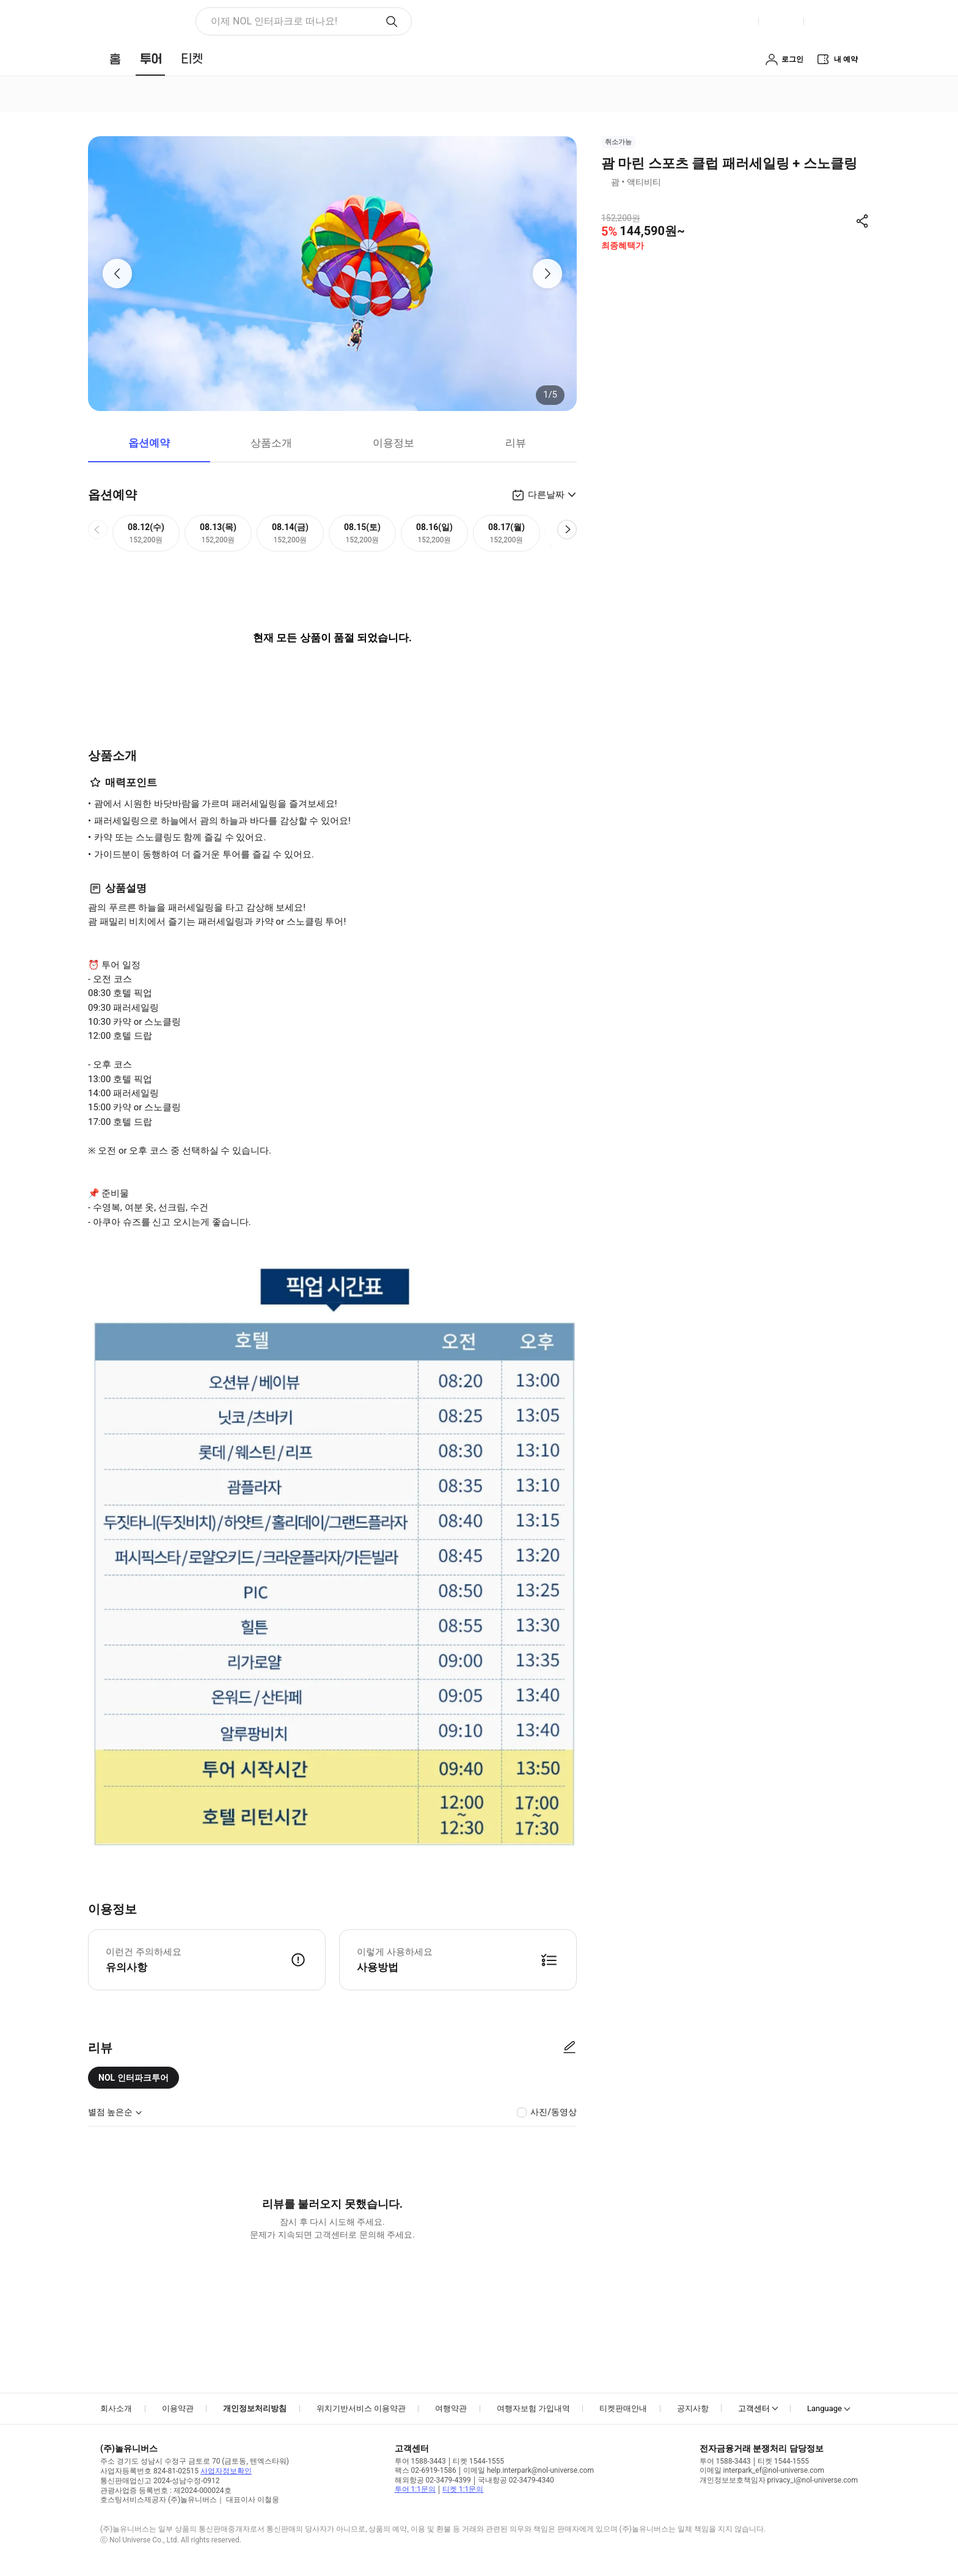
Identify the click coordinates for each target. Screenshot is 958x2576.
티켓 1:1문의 (462, 2489)
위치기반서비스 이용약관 (361, 2408)
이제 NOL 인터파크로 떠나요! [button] (274, 21)
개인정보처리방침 (255, 2408)
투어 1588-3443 (420, 2461)
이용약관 (178, 2408)
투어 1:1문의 (415, 2489)
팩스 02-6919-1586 (425, 2470)
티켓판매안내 (623, 2408)
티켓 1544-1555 (478, 2461)
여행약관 (451, 2408)
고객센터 (754, 2408)
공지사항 (693, 2408)
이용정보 (393, 443)
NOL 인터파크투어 (133, 2078)
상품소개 (271, 443)
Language (824, 2408)
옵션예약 (149, 443)
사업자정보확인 (226, 2471)
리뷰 (515, 443)
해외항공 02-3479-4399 (433, 2480)
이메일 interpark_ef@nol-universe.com (762, 2470)
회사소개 (116, 2408)
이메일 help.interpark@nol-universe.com (528, 2470)
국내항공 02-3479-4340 (516, 2480)
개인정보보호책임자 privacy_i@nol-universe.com (779, 2480)
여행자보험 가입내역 (533, 2408)
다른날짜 (546, 494)
